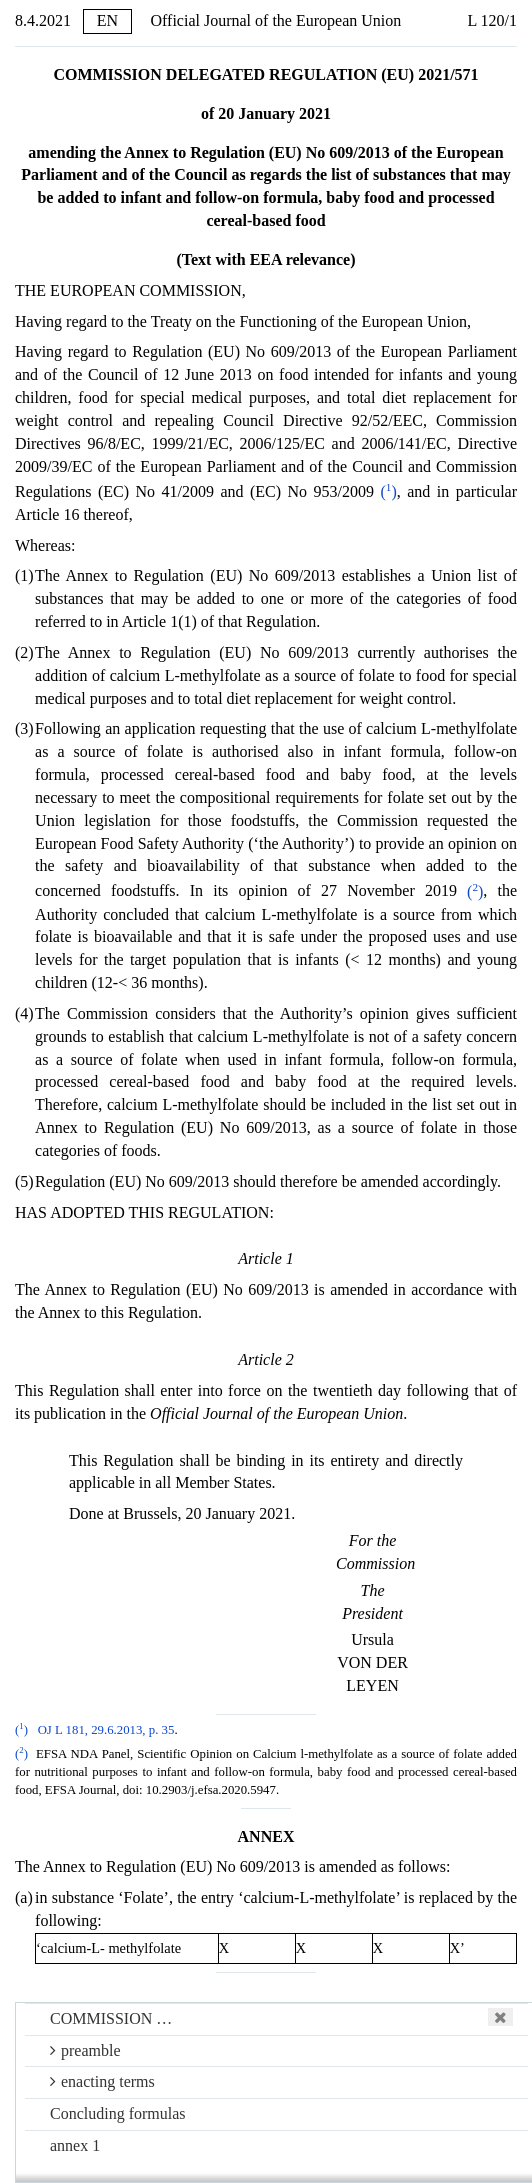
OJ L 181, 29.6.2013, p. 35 (106, 1730)
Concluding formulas (118, 2113)
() (389, 491)
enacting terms (102, 2081)
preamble (85, 2050)
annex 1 (75, 2145)
